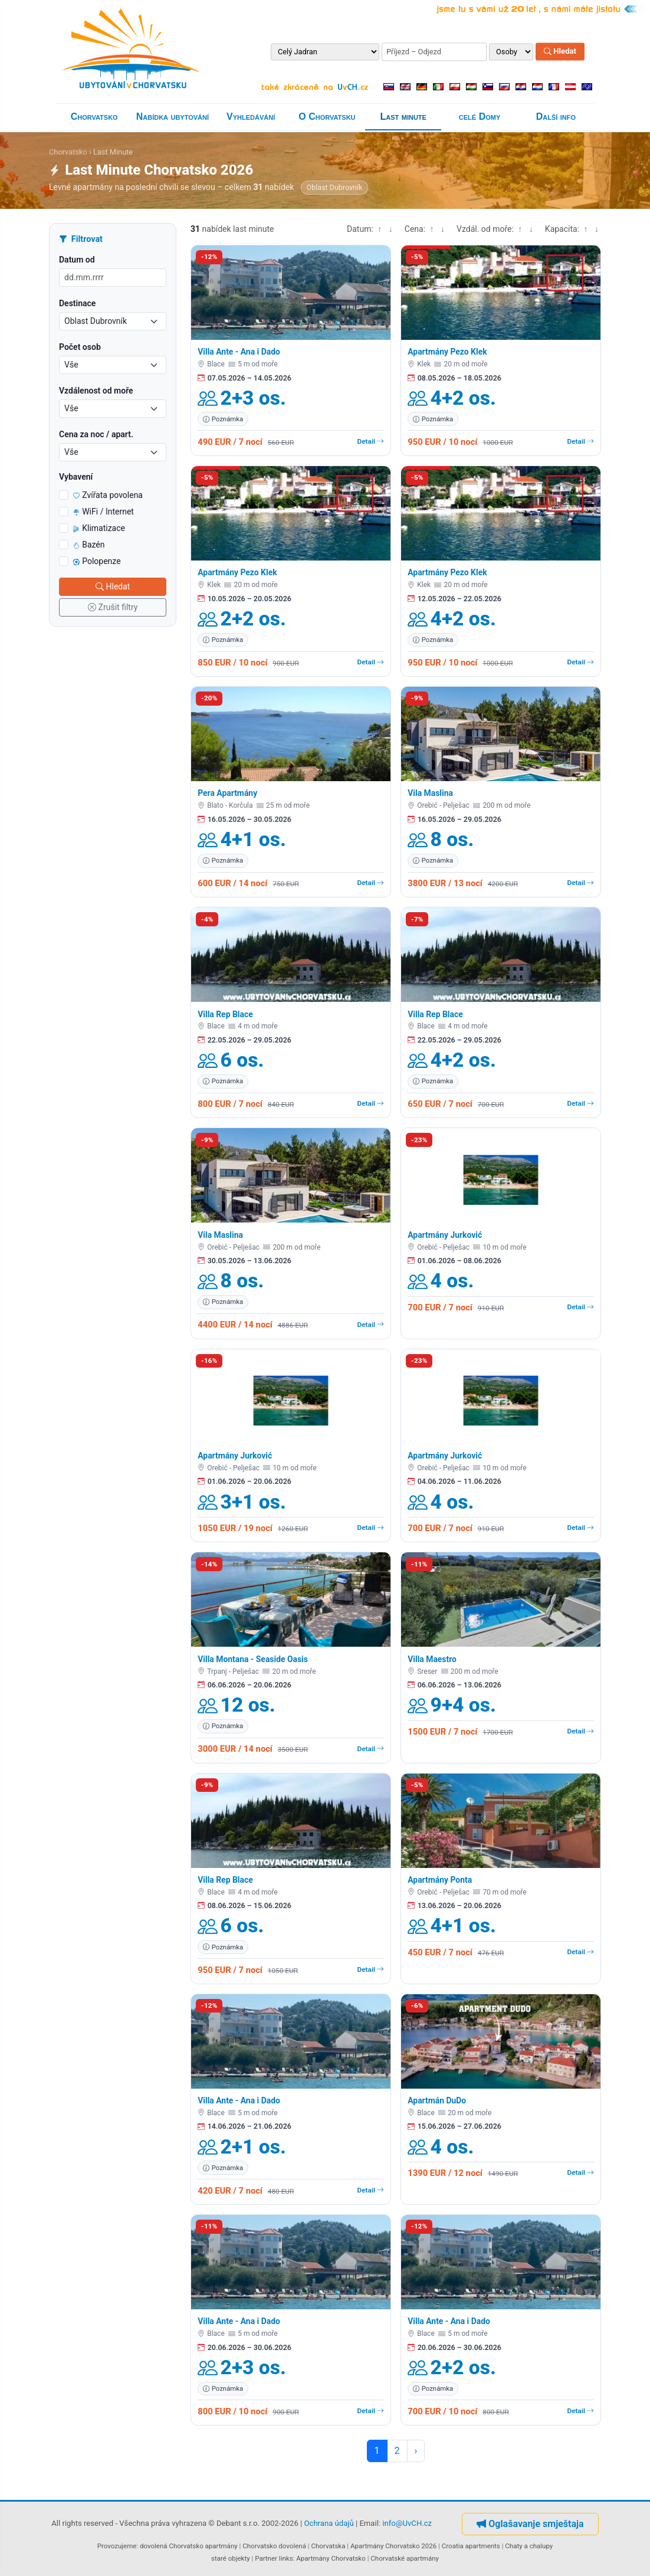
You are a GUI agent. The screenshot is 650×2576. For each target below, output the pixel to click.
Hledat (560, 51)
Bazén (89, 544)
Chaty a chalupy (529, 2546)
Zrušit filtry (113, 607)
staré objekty (230, 2558)
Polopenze (97, 561)
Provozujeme (117, 2546)
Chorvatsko (94, 117)
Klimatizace (99, 528)
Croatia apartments (471, 2546)
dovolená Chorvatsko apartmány (189, 2546)
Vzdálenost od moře (96, 390)
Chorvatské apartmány (404, 2558)
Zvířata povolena (108, 495)
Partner (266, 2558)
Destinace (77, 303)
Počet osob (80, 347)
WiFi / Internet (103, 511)
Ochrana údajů (329, 2523)
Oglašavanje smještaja (530, 2523)
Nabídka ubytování (172, 117)
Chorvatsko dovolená (274, 2546)
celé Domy (479, 117)
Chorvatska (328, 2546)
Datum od (77, 259)
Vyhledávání (250, 117)
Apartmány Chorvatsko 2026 (393, 2546)
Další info (556, 117)
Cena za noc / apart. (96, 434)
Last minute (403, 117)
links (286, 2558)
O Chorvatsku (326, 117)
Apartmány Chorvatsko (331, 2558)
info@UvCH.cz (407, 2523)
